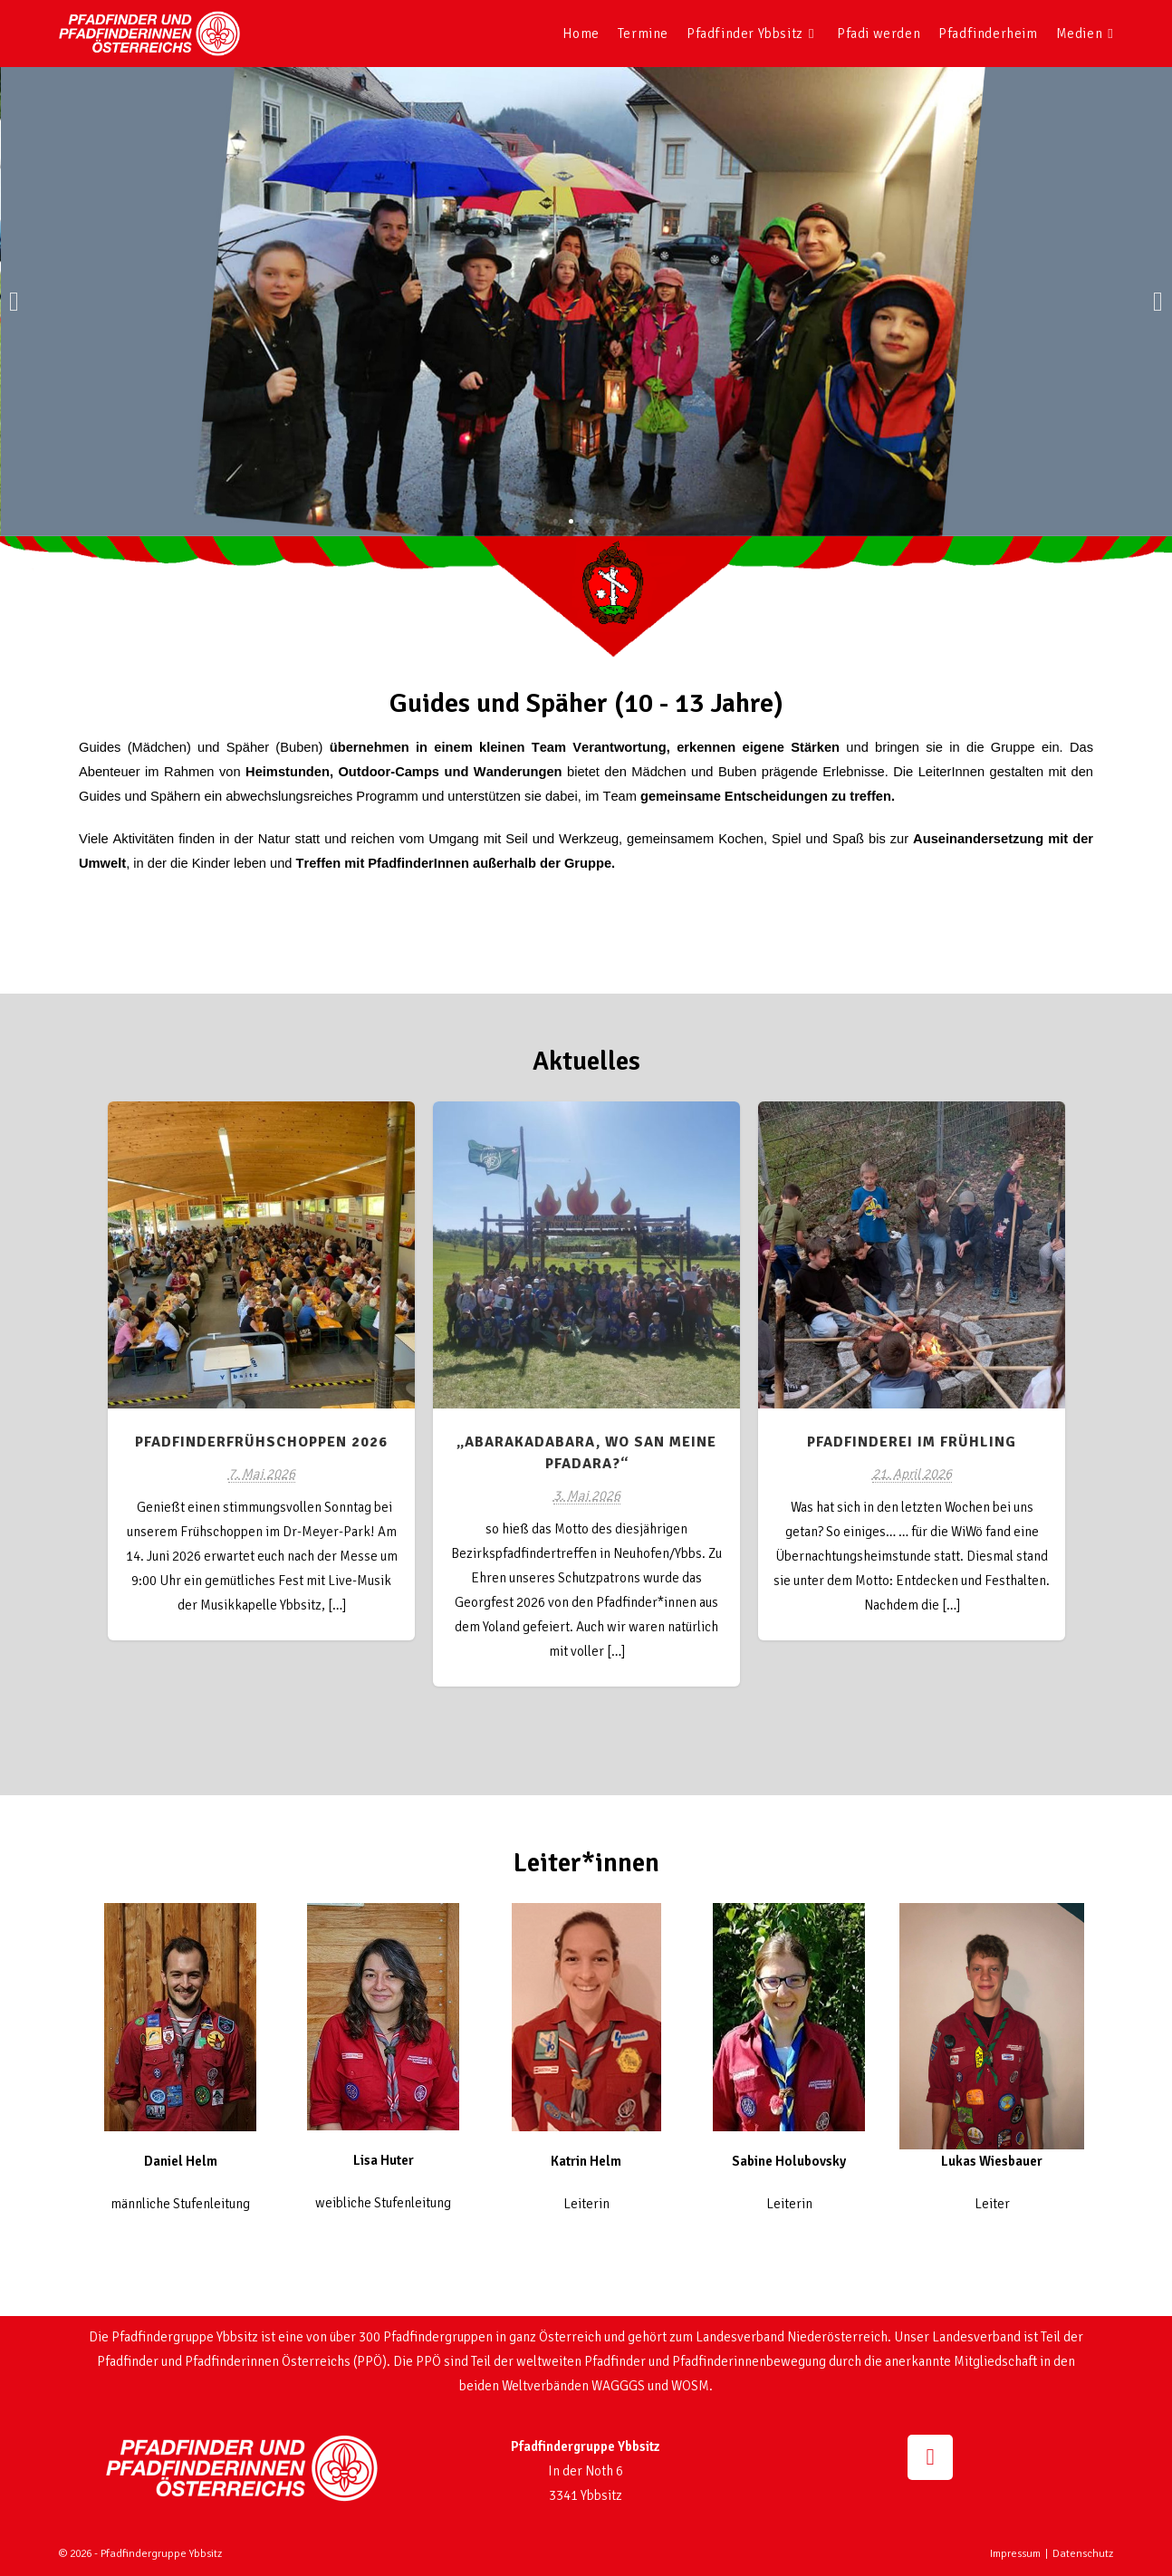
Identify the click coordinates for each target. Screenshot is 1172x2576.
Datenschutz (1082, 2554)
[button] (14, 301)
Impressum (1015, 2554)
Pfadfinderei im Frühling (911, 1442)
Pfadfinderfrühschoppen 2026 (261, 1442)
